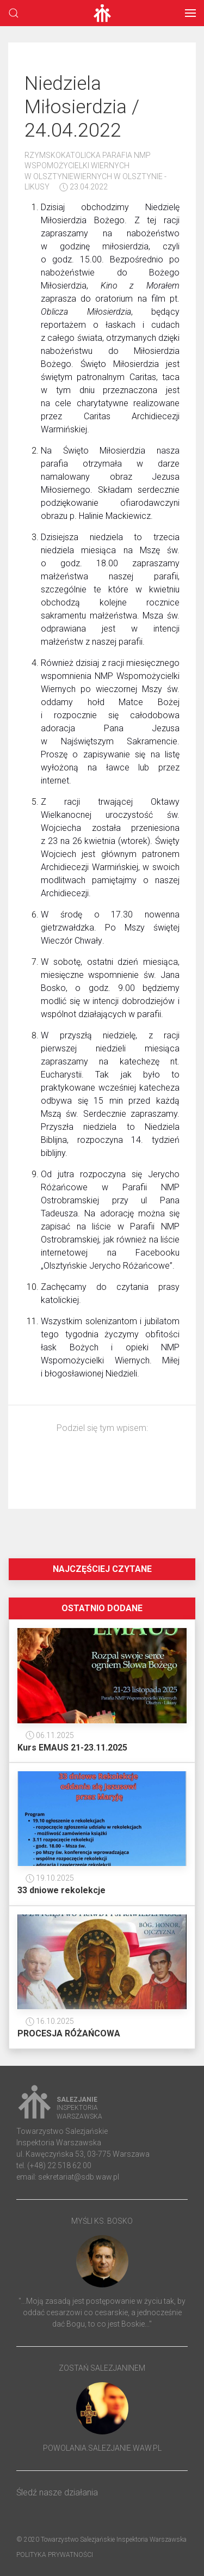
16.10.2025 (50, 2021)
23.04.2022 (83, 186)
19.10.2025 (50, 1878)
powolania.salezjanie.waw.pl (102, 2448)
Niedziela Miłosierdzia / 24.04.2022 (81, 107)
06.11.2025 (50, 1735)
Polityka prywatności (54, 2555)
